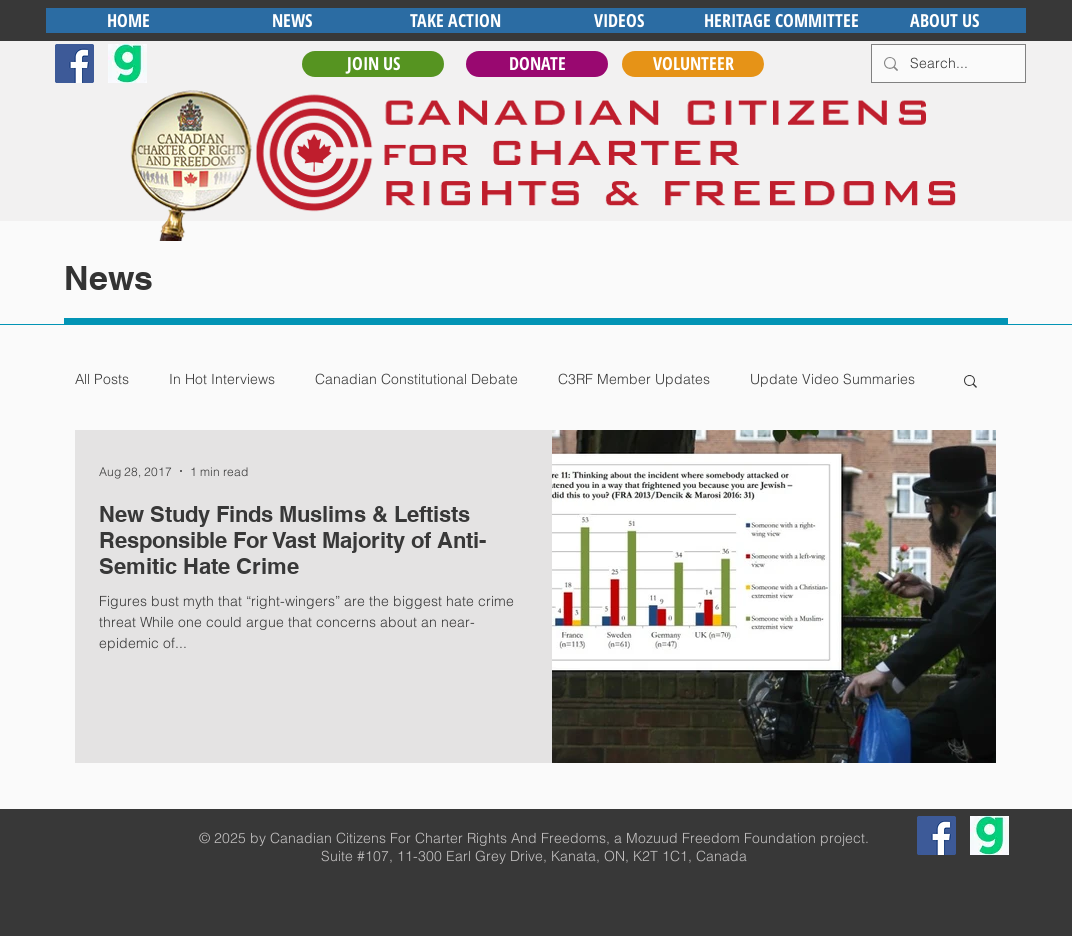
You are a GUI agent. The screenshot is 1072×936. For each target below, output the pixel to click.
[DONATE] (537, 64)
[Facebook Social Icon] (74, 63)
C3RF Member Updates (634, 379)
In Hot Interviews (222, 379)
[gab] (127, 63)
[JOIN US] (373, 64)
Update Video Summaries (832, 379)
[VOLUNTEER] (693, 64)
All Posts (102, 379)
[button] (970, 382)
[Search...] (946, 63)
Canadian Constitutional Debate (416, 379)
